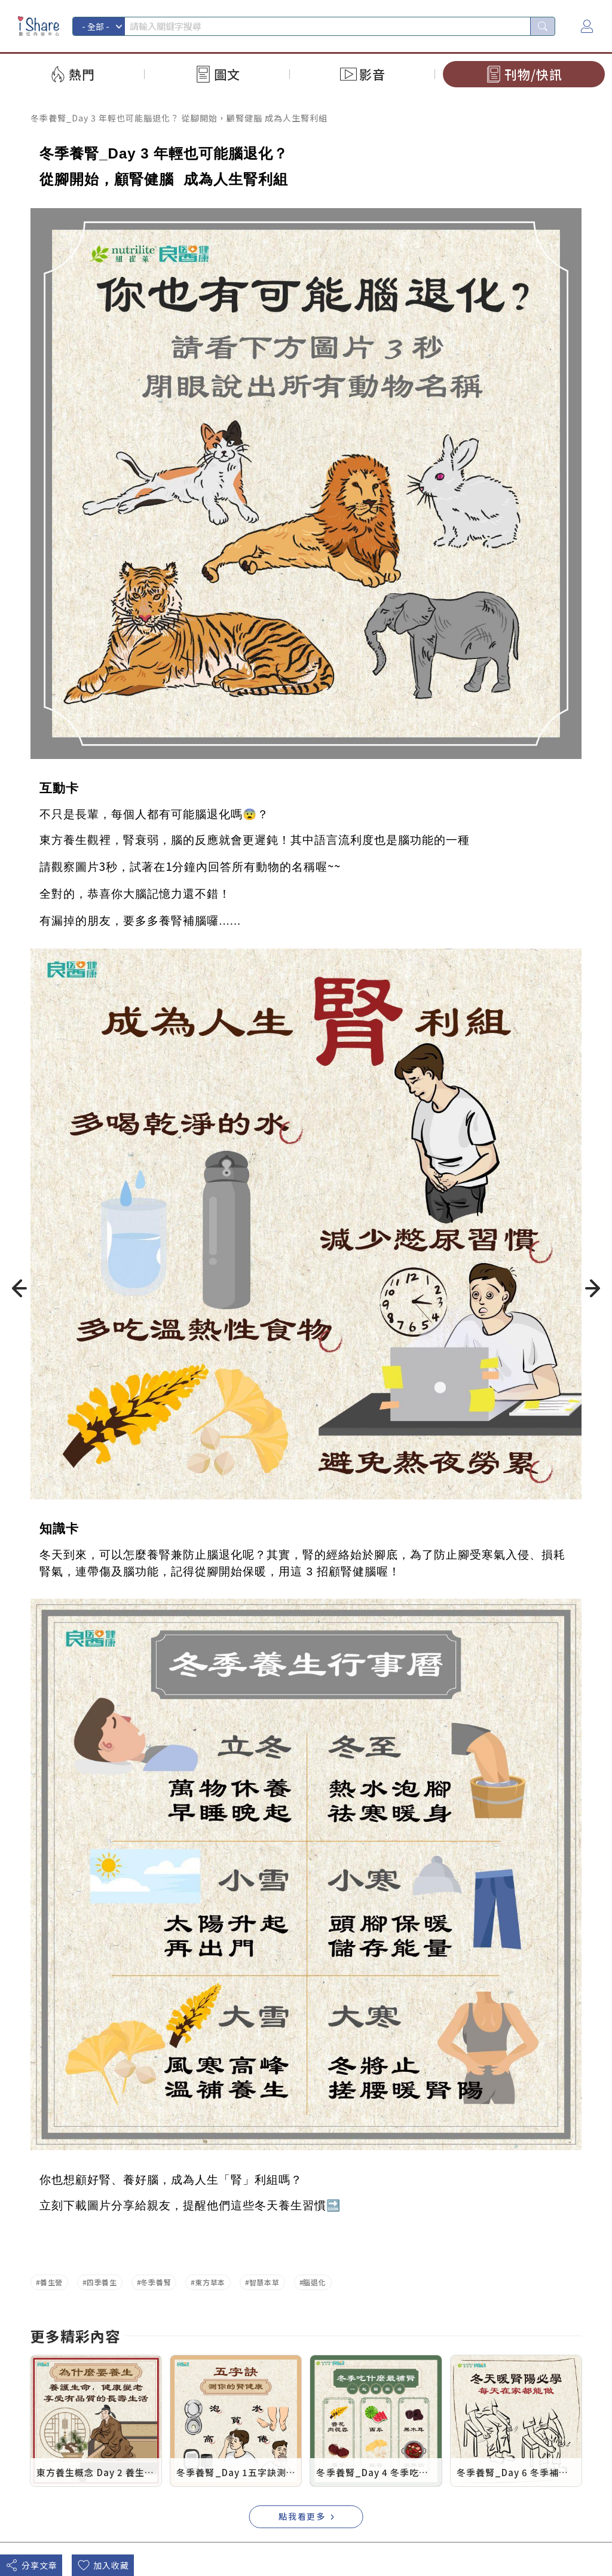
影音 (372, 74)
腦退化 (314, 2282)
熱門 (82, 74)
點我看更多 (302, 2516)
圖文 (227, 74)
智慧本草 (264, 2282)
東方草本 (210, 2282)
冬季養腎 (155, 2282)
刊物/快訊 (533, 74)
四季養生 (102, 2282)
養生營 (51, 2282)
